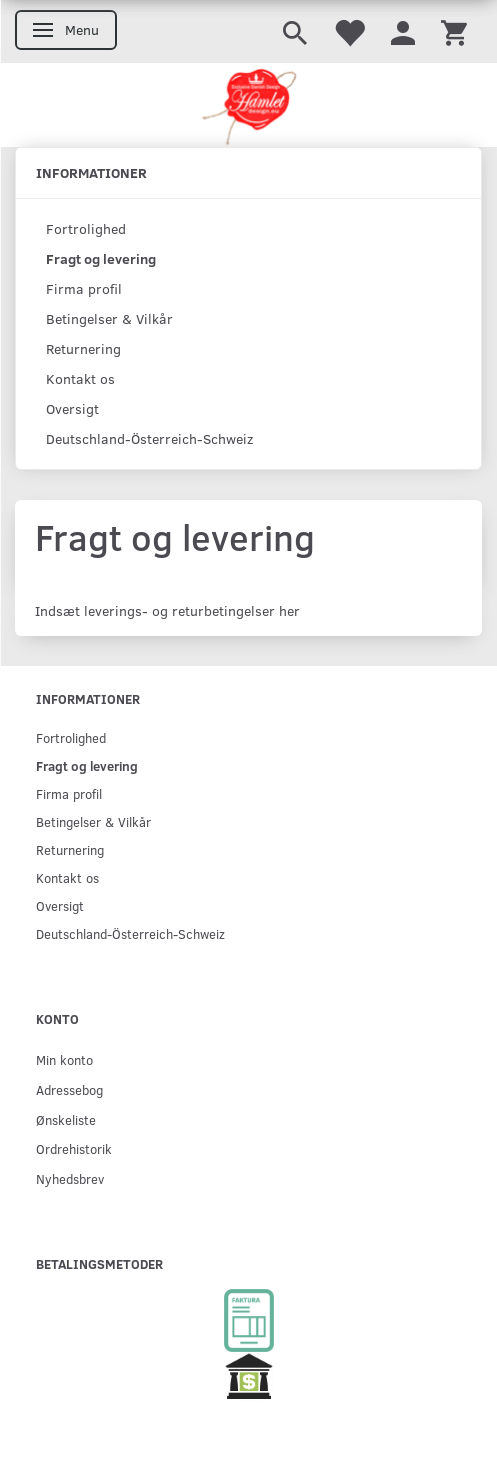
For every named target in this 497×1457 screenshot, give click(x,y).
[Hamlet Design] (248, 105)
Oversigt (72, 408)
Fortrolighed (86, 228)
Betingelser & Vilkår (109, 318)
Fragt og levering (101, 258)
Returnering (83, 348)
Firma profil (84, 288)
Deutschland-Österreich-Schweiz (149, 438)
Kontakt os (80, 378)
